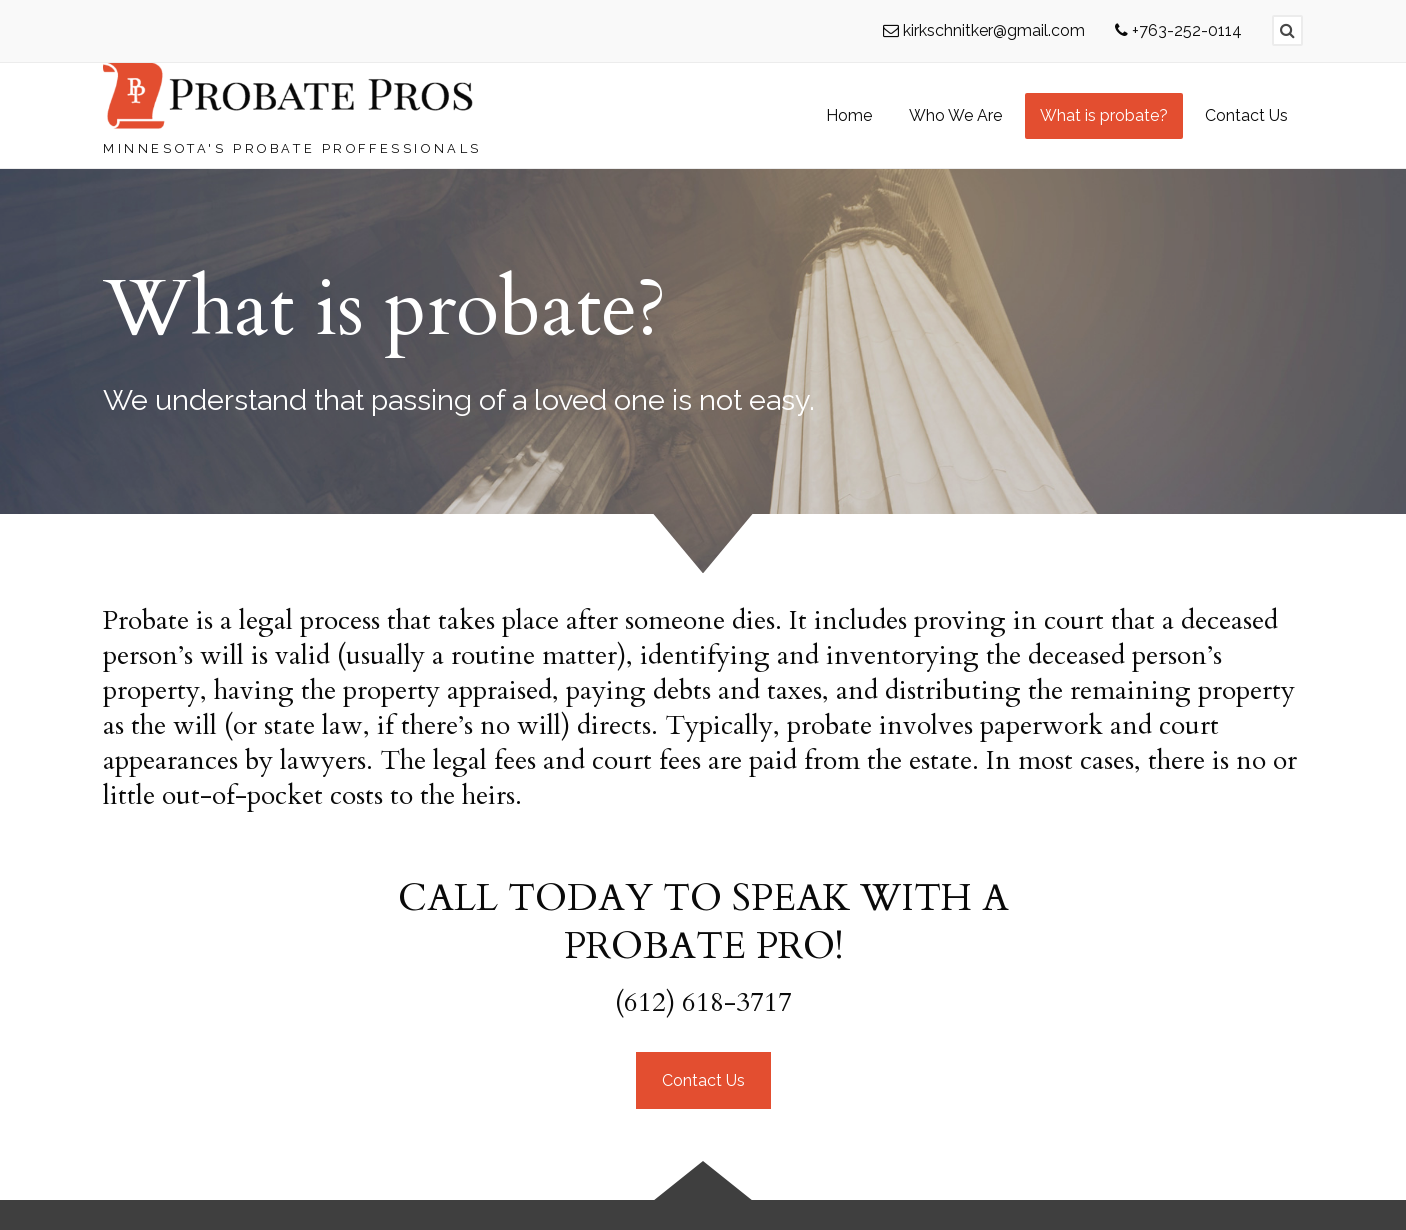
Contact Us (703, 1080)
